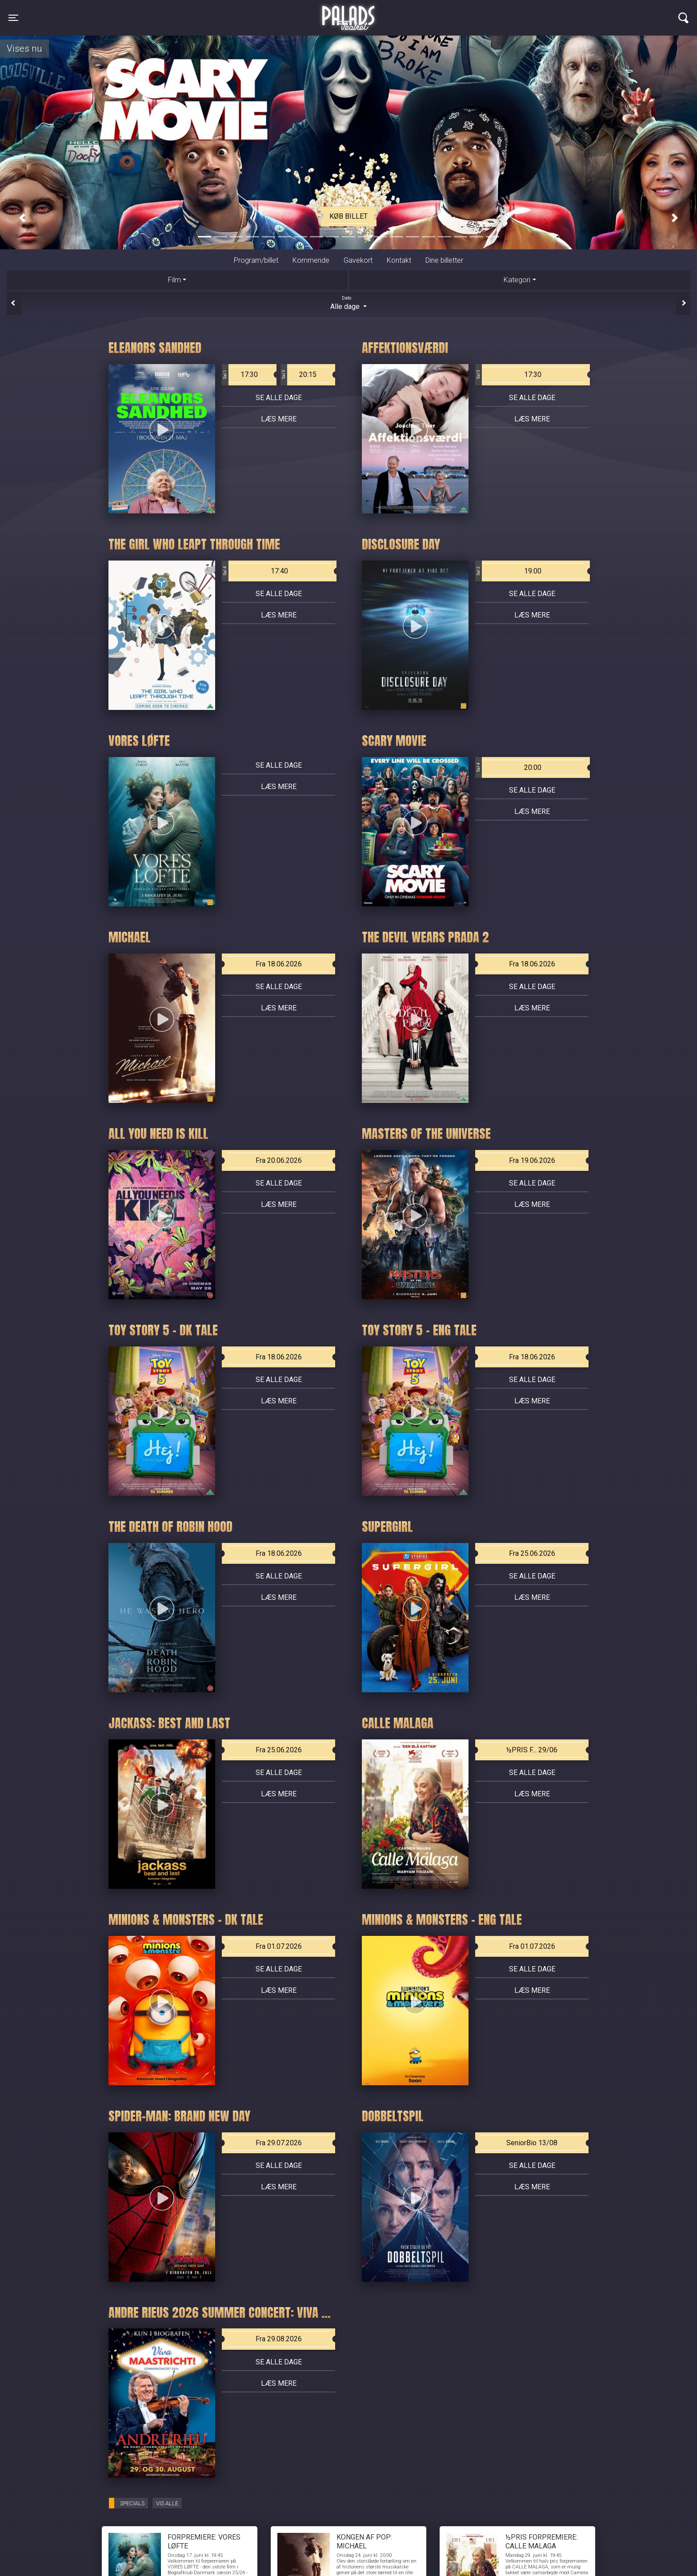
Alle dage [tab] (348, 303)
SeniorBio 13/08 (531, 2143)
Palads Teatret (348, 12)
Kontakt (399, 260)
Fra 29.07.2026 (279, 2143)
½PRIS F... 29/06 (531, 1750)
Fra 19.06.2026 (532, 1160)
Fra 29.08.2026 (279, 2339)
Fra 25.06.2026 (532, 1553)
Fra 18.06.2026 (279, 964)
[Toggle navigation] (13, 18)
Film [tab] (174, 280)
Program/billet (256, 260)
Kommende (310, 260)
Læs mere (278, 419)
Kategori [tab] (517, 280)
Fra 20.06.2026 (279, 1160)
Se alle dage (279, 397)
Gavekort (358, 260)
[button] (22, 217)
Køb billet (348, 216)
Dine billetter (444, 260)
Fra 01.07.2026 (279, 1946)
